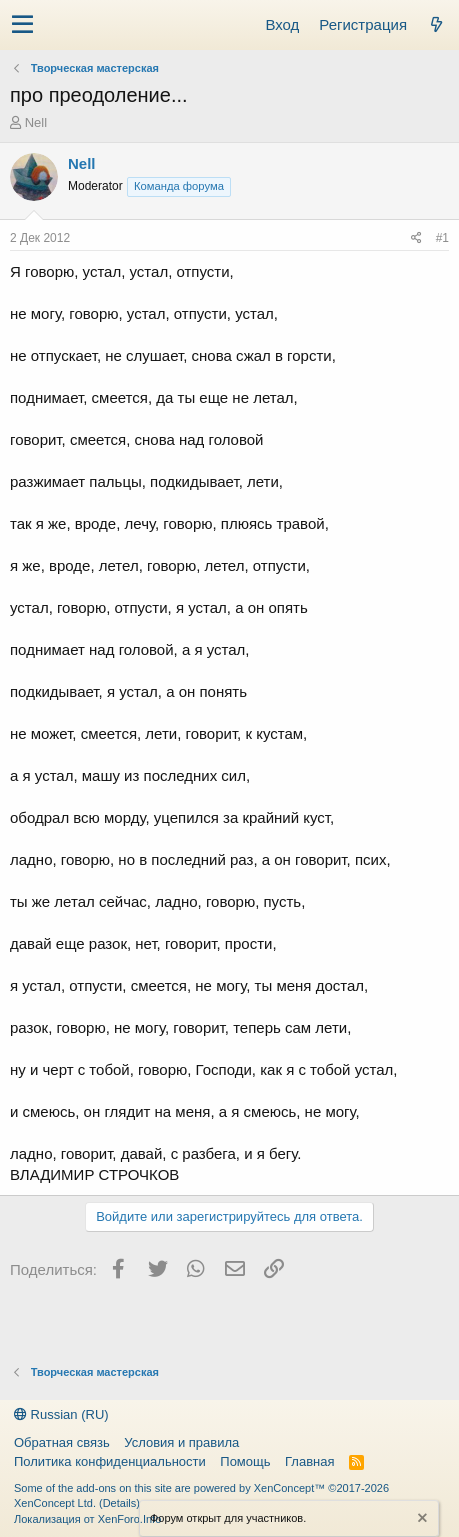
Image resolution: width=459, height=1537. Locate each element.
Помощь (245, 1461)
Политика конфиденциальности (110, 1461)
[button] (22, 25)
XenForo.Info (130, 1519)
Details (120, 1503)
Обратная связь (62, 1442)
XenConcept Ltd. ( (58, 1503)
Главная (309, 1461)
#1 (442, 238)
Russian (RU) (61, 1414)
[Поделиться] (416, 238)
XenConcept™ (290, 1488)
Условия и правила (181, 1442)
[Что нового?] (436, 24)
